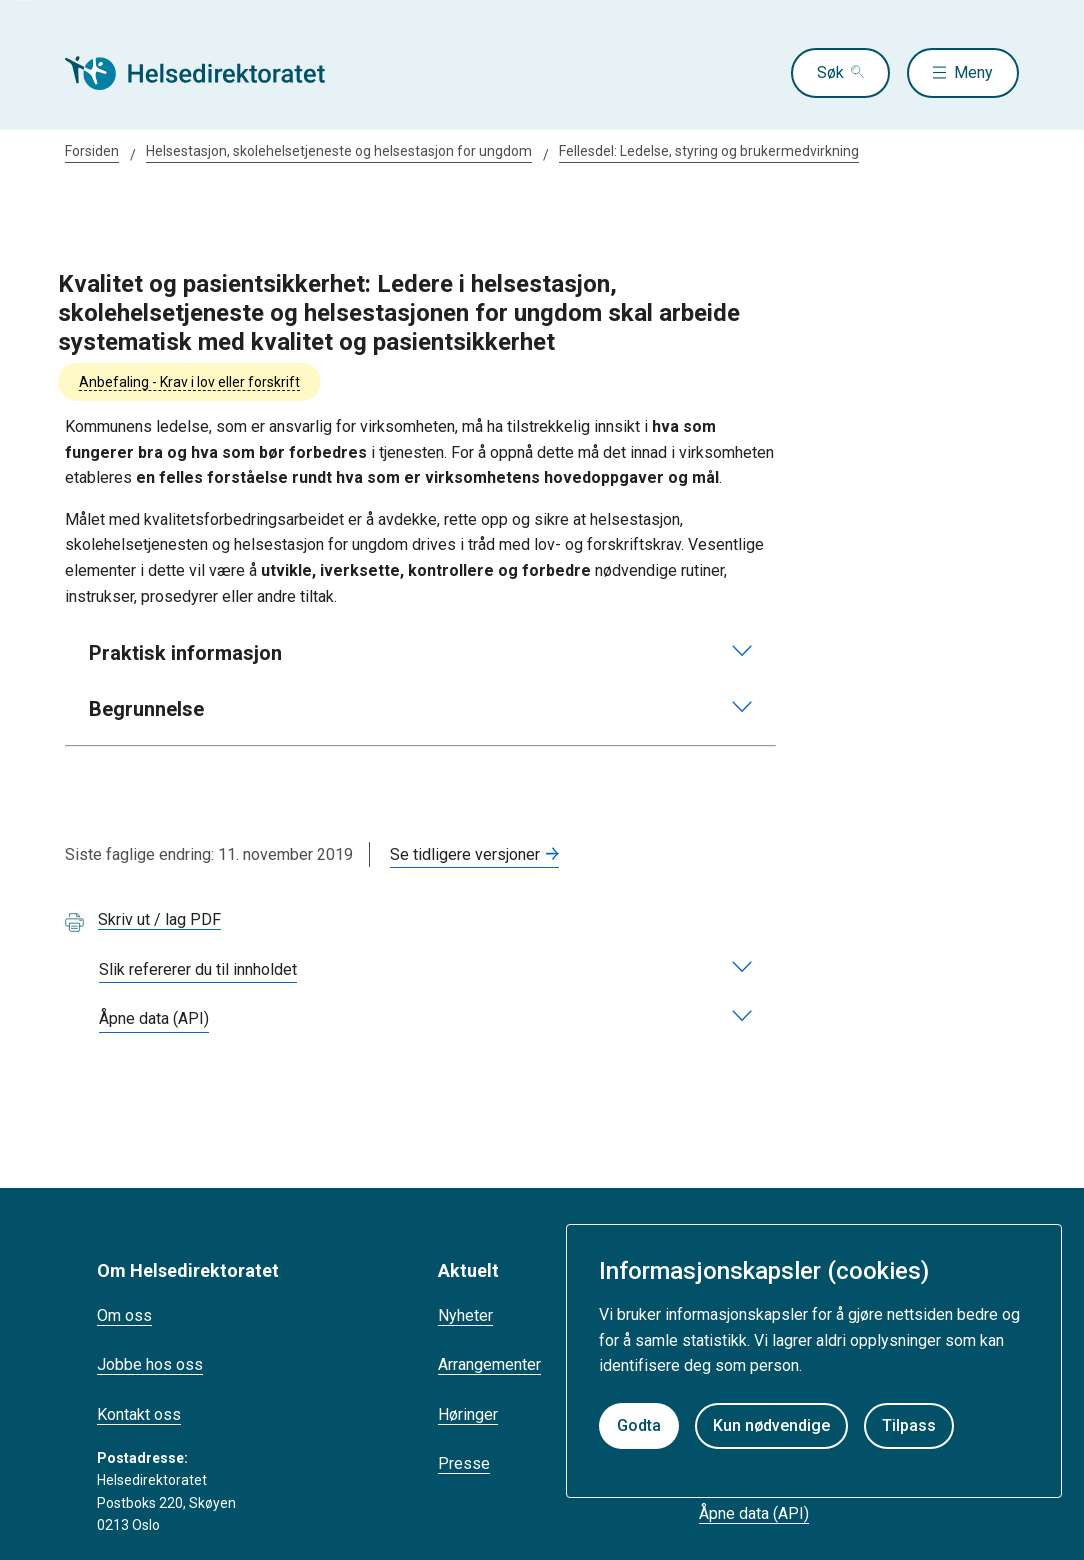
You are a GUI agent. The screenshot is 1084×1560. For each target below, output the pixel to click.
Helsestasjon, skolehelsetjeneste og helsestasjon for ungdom (339, 151)
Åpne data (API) (754, 1513)
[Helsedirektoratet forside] (209, 73)
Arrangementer (489, 1364)
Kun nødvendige (771, 1425)
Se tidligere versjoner (465, 854)
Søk (830, 72)
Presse (464, 1463)
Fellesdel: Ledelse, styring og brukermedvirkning (709, 151)
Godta (639, 1425)
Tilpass (909, 1425)
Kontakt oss (139, 1414)
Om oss (124, 1315)
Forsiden (92, 151)
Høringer (468, 1414)
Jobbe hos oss (150, 1364)
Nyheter (465, 1315)
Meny (973, 72)
